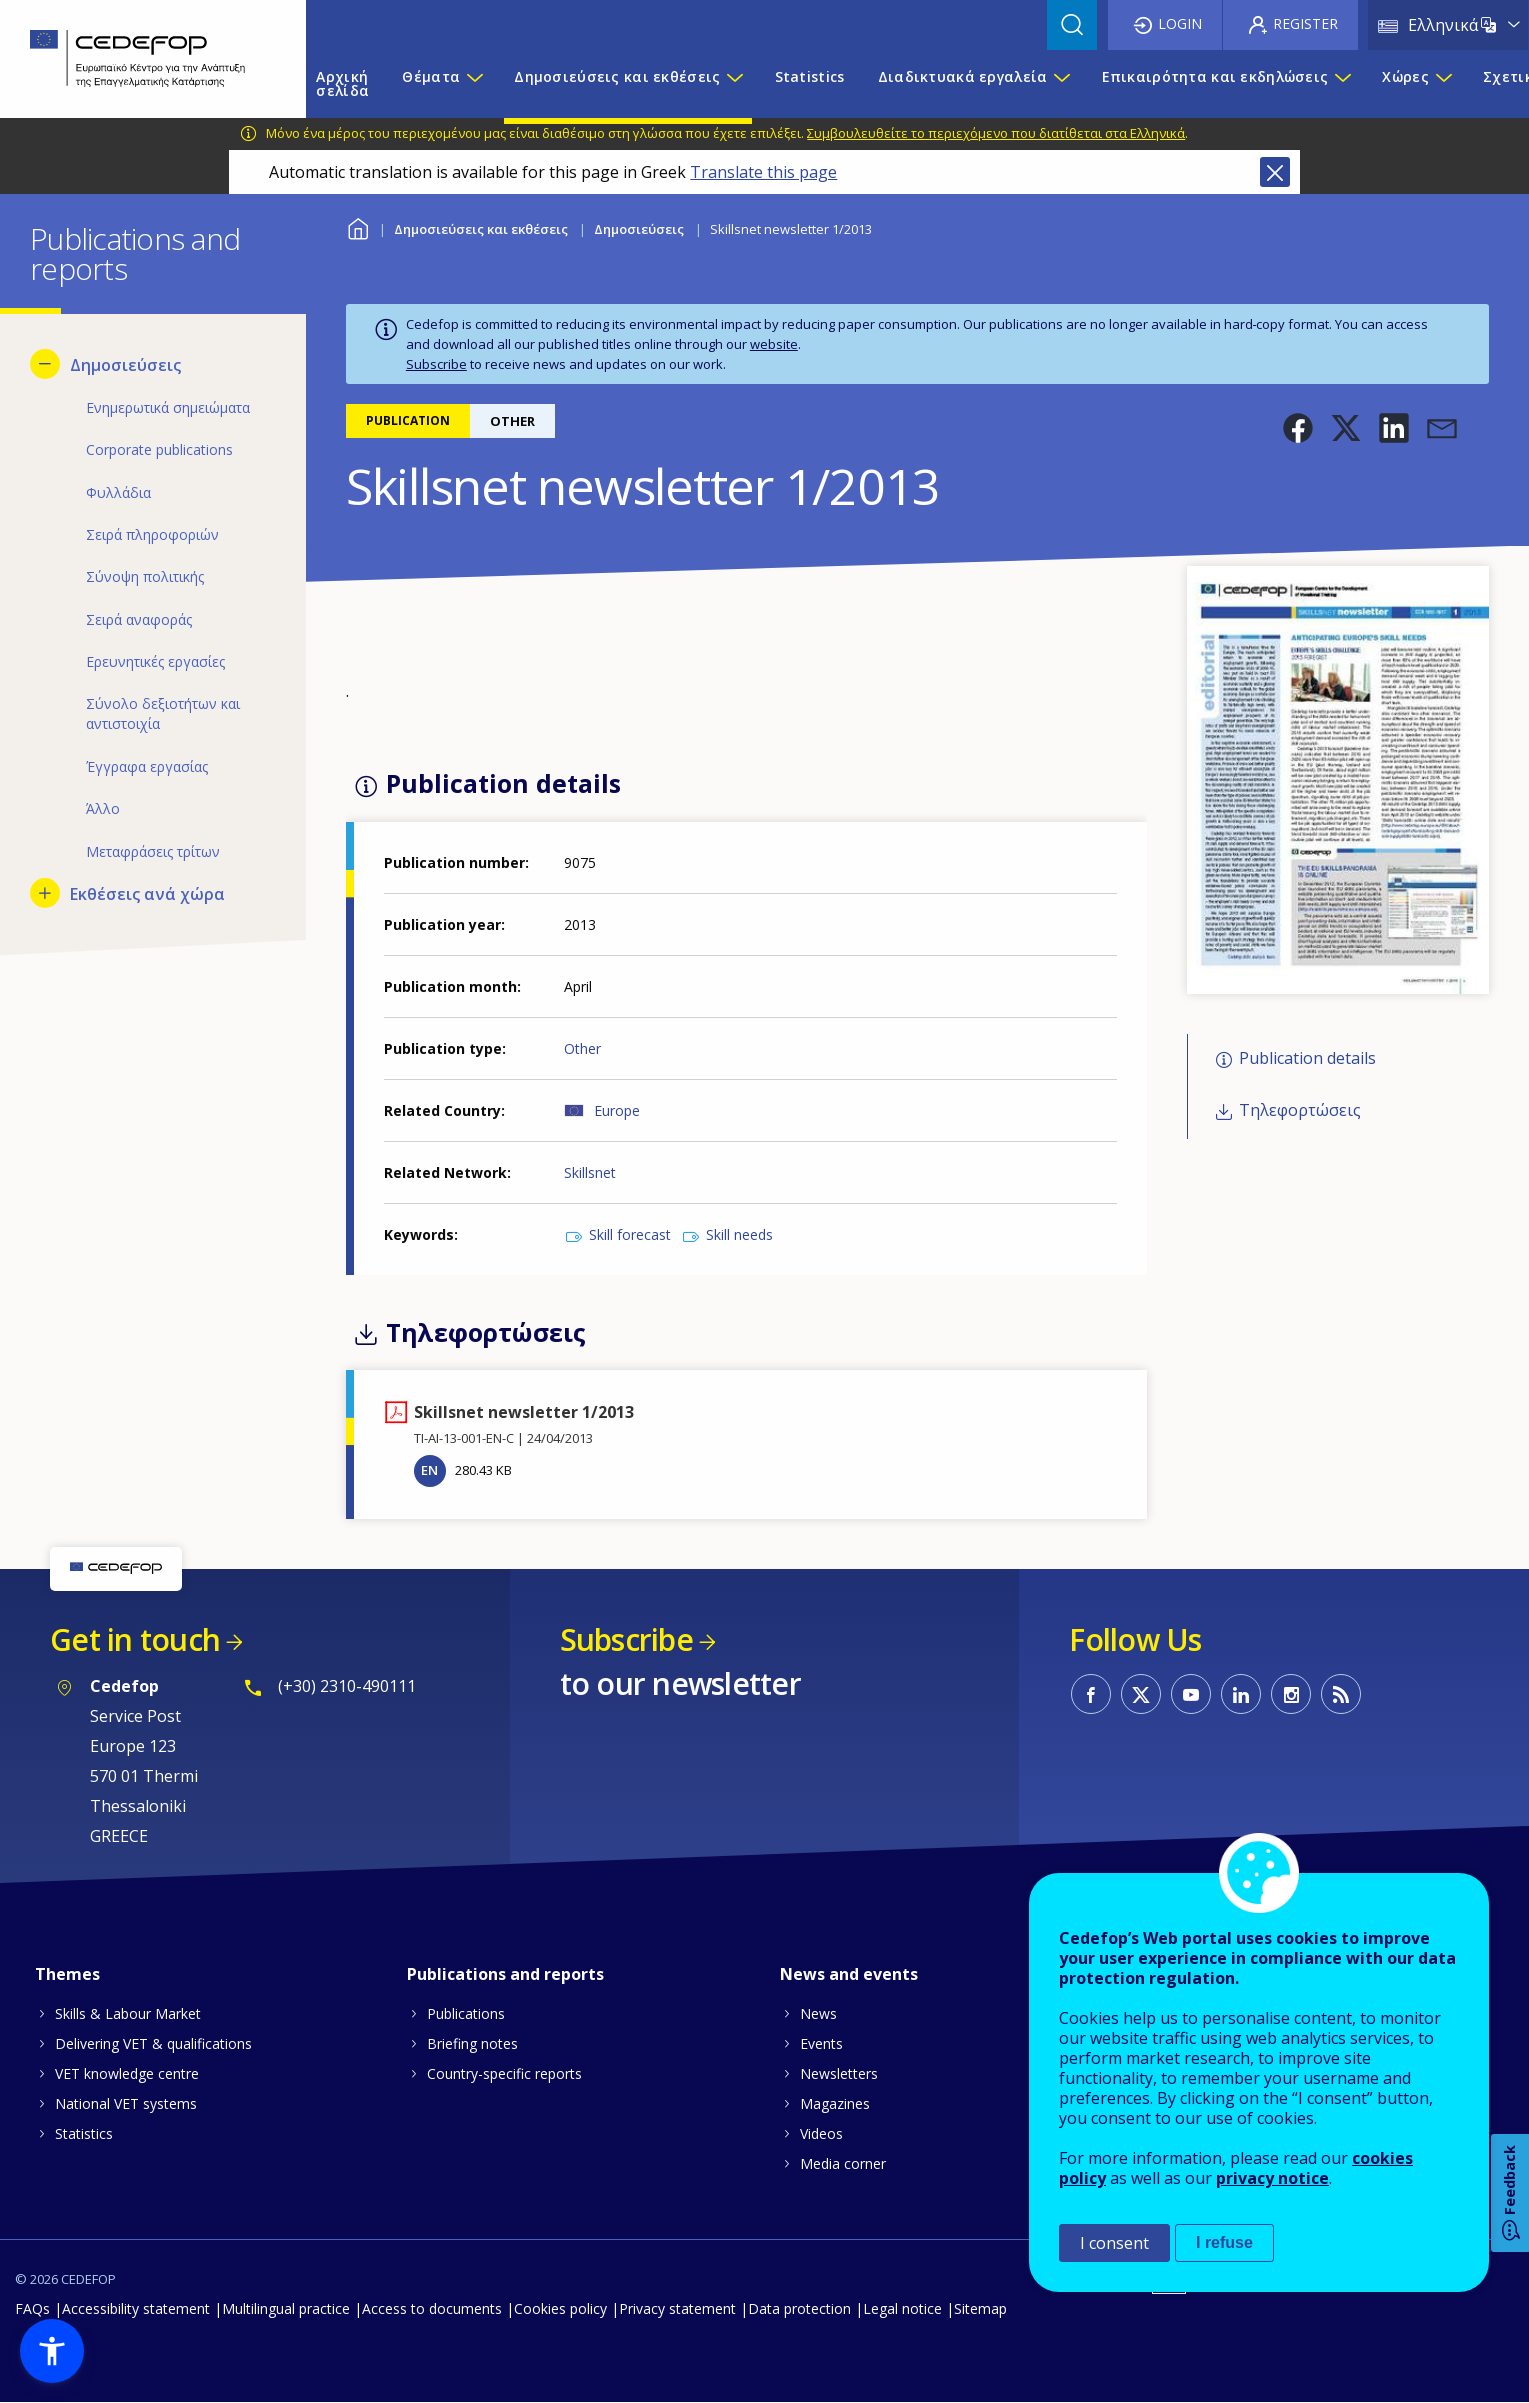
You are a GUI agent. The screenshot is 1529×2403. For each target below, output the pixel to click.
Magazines (835, 2103)
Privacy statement (677, 2308)
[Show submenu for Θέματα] (474, 84)
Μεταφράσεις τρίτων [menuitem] (153, 851)
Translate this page (763, 172)
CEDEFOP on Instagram (1291, 1694)
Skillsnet (590, 1172)
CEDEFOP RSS (1341, 1694)
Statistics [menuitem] (810, 76)
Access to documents (432, 2308)
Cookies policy (560, 2308)
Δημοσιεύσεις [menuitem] (125, 365)
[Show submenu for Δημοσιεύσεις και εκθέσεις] (734, 84)
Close (1275, 172)
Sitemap (980, 2308)
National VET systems (126, 2103)
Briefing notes (472, 2043)
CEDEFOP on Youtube (1191, 1694)
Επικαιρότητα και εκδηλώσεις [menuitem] (1215, 76)
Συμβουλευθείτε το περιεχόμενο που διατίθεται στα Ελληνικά (996, 133)
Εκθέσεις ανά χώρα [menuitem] (147, 894)
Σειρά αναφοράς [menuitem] (139, 619)
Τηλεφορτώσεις (1300, 1111)
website (774, 344)
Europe (617, 1110)
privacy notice (1272, 2178)
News (818, 2013)
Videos (821, 2133)
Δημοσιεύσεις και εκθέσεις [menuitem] (617, 76)
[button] (1298, 428)
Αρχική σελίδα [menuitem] (342, 83)
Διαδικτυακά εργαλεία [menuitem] (963, 76)
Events (821, 2043)
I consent (1114, 2243)
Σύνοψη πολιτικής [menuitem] (145, 576)
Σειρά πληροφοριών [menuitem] (152, 534)
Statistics (84, 2133)
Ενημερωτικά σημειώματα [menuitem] (168, 407)
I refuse (1224, 2242)
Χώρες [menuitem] (1405, 76)
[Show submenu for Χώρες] (1443, 84)
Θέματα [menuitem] (431, 76)
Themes (67, 1974)
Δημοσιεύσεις (639, 229)
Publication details (1307, 1058)
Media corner (843, 2163)
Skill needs (739, 1234)
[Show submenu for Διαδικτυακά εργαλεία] (1061, 84)
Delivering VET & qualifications (153, 2043)
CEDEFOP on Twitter (1141, 1694)
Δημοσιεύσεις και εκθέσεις (481, 229)
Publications (466, 2013)
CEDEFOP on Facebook (1091, 1694)
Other (582, 1048)
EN (429, 1470)
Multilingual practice (286, 2308)
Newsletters (839, 2073)
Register (1305, 23)
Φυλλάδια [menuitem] (118, 492)
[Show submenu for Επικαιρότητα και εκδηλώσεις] (1342, 84)
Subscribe (436, 364)
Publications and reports (505, 1974)
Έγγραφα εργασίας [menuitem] (147, 766)
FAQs (32, 2308)
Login (1180, 23)
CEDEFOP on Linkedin (1241, 1694)
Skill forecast (630, 1234)
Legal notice (902, 2308)
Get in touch (135, 1639)
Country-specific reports (504, 2073)
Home (358, 226)
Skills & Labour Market (128, 2013)
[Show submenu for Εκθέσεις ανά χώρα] (45, 893)
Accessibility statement (136, 2308)
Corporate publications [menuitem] (159, 449)
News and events (849, 1974)
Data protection (799, 2308)
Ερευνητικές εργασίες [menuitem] (155, 661)
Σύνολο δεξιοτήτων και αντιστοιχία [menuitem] (163, 713)
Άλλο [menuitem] (103, 808)
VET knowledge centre (127, 2073)
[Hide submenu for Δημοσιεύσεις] (45, 364)
